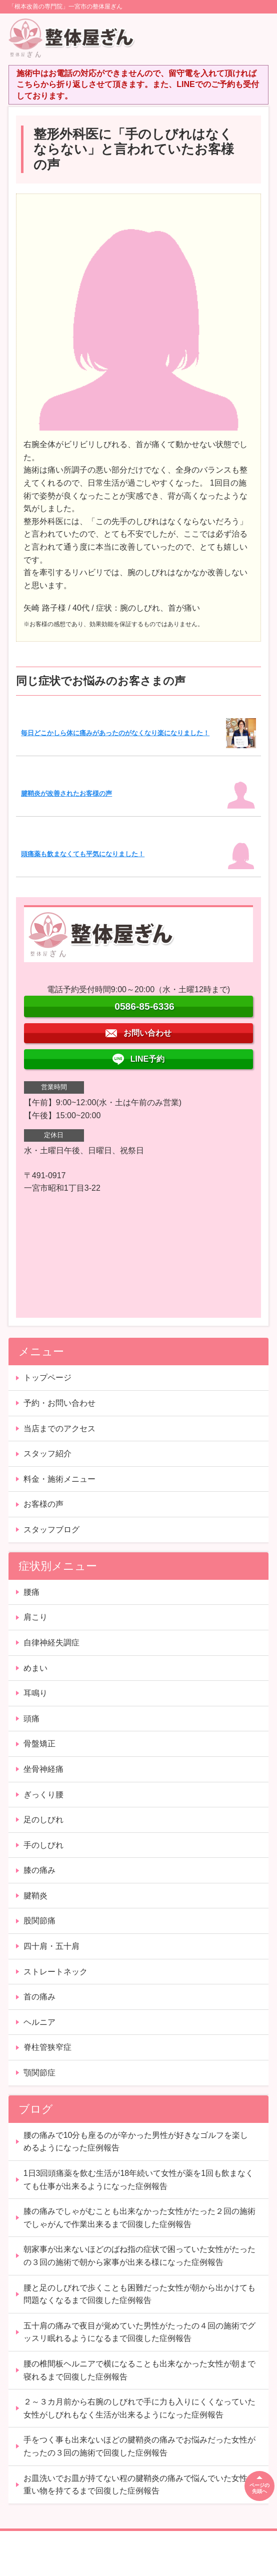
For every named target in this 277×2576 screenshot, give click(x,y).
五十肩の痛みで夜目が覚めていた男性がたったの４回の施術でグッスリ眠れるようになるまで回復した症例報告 (140, 2332)
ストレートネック (56, 1971)
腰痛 (32, 1592)
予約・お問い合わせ (60, 1403)
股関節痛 (40, 1920)
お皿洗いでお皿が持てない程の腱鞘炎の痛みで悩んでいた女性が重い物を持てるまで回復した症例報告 (140, 2484)
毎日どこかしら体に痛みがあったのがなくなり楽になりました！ (115, 733)
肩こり (36, 1617)
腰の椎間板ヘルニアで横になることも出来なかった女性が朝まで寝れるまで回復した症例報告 (140, 2370)
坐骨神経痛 (44, 1769)
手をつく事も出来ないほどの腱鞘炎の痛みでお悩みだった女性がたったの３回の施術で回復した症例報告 (140, 2446)
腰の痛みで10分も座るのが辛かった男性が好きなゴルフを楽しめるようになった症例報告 (136, 2141)
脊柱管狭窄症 (48, 2047)
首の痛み (40, 1996)
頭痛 (32, 1718)
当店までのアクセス (60, 1428)
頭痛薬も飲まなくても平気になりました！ (82, 854)
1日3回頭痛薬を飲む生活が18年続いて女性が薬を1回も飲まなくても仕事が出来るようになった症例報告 (139, 2179)
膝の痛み (40, 1870)
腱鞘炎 (36, 1895)
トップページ (48, 1377)
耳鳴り (36, 1693)
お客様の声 (44, 1504)
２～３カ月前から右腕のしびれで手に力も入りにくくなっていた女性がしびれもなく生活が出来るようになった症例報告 (140, 2408)
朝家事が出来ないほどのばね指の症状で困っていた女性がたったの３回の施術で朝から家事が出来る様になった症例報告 (140, 2255)
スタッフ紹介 (48, 1453)
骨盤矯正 (40, 1743)
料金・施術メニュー (60, 1479)
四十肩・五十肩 (52, 1946)
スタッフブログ (52, 1529)
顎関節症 (40, 2072)
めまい (36, 1668)
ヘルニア (40, 2022)
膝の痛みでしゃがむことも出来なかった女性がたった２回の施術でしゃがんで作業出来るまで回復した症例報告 (140, 2217)
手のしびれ (44, 1845)
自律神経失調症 (52, 1642)
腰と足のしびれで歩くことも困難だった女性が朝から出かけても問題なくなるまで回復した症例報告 (140, 2294)
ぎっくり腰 (44, 1794)
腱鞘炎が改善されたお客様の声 (66, 793)
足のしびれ (44, 1819)
